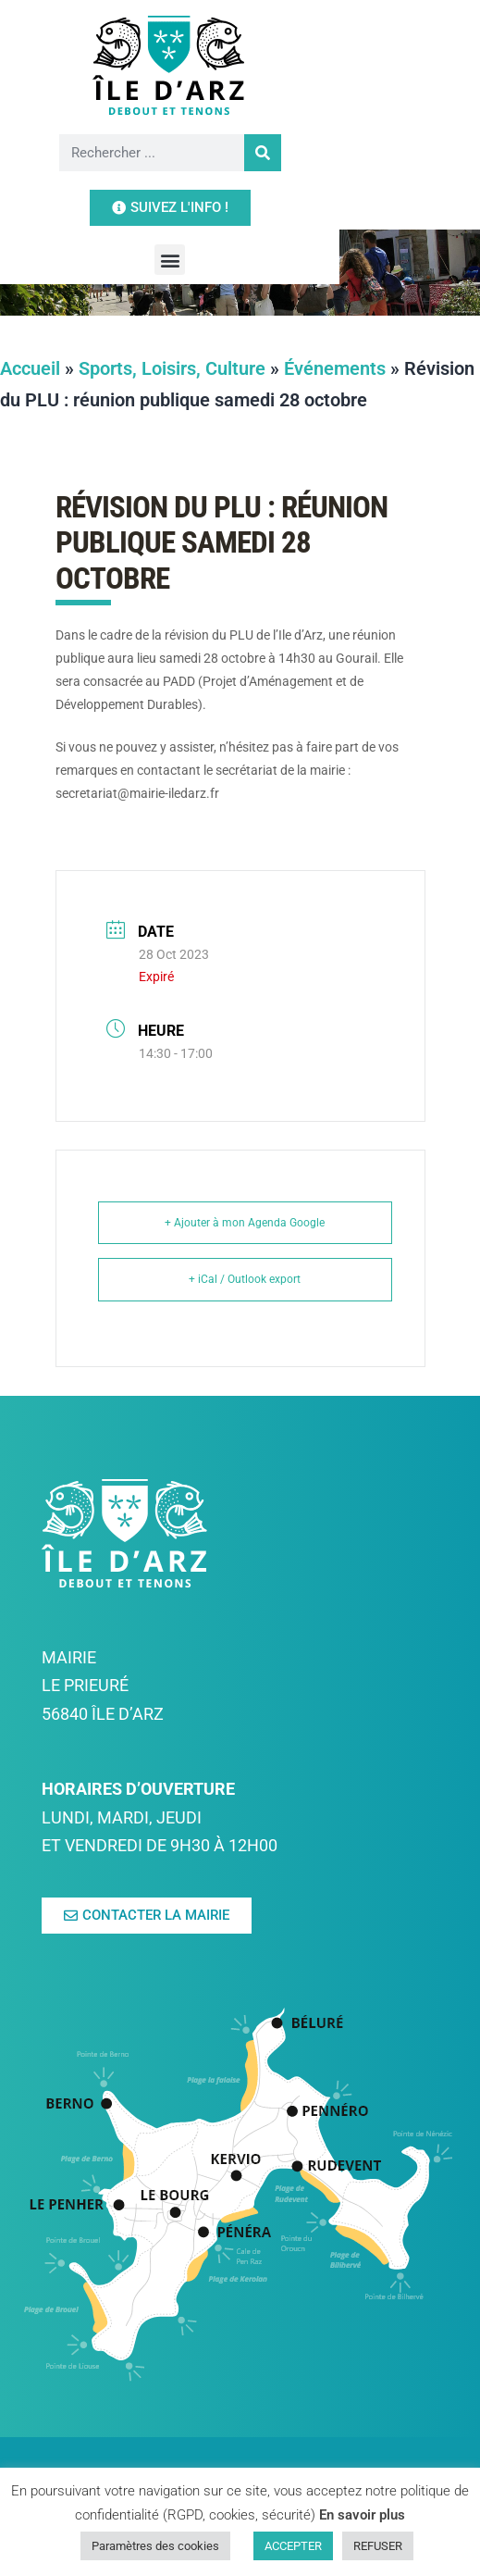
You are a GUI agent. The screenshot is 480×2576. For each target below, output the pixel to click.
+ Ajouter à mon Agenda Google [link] (245, 1222)
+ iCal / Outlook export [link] (245, 1279)
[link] (240, 65)
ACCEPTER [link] (293, 2546)
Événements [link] (335, 368)
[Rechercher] (246, 152)
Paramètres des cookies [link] (155, 2546)
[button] (240, 205)
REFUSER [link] (377, 2546)
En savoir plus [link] (362, 2515)
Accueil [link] (30, 368)
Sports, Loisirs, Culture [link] (172, 368)
